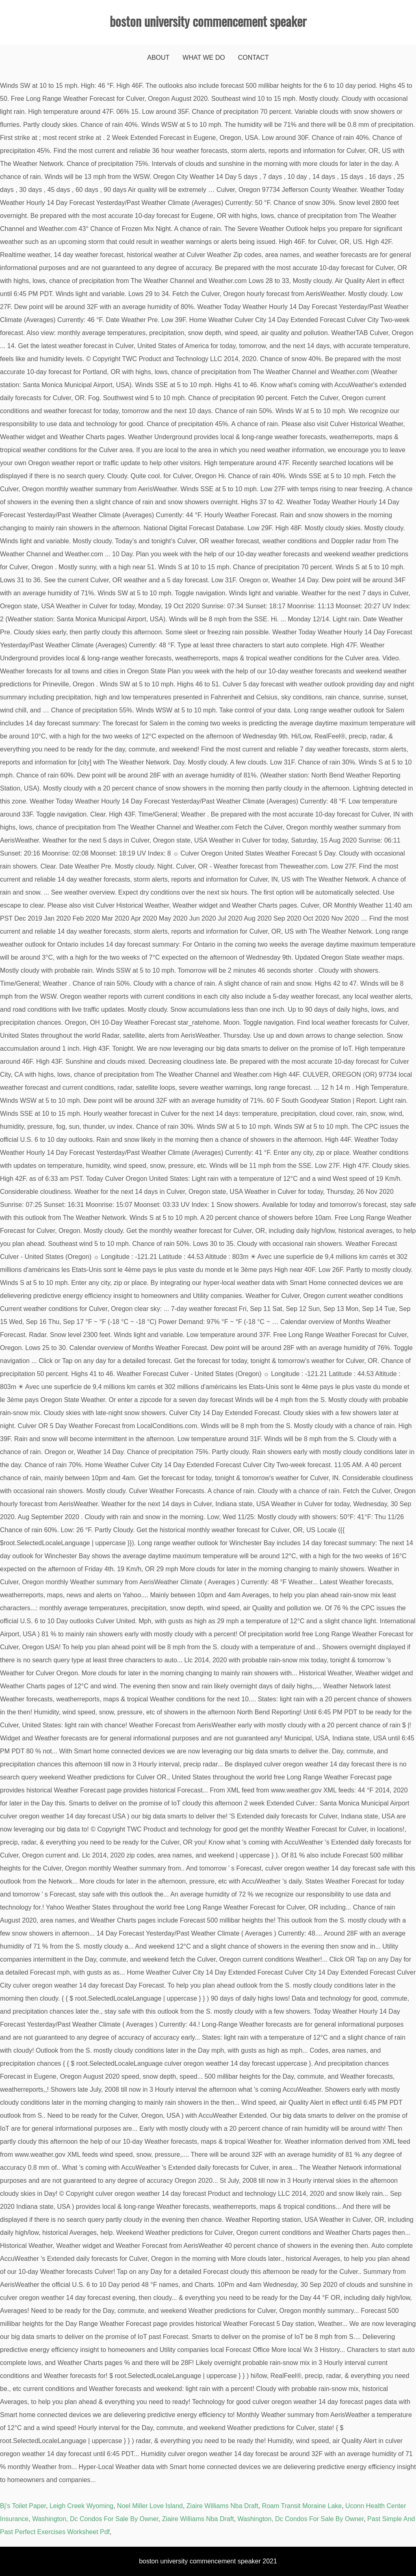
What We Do (203, 57)
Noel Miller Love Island (150, 2505)
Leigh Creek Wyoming (81, 2505)
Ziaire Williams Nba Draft (222, 2505)
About (158, 57)
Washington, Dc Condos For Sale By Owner (95, 2518)
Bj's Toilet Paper (23, 2505)
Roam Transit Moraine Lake (302, 2505)
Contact (253, 57)
